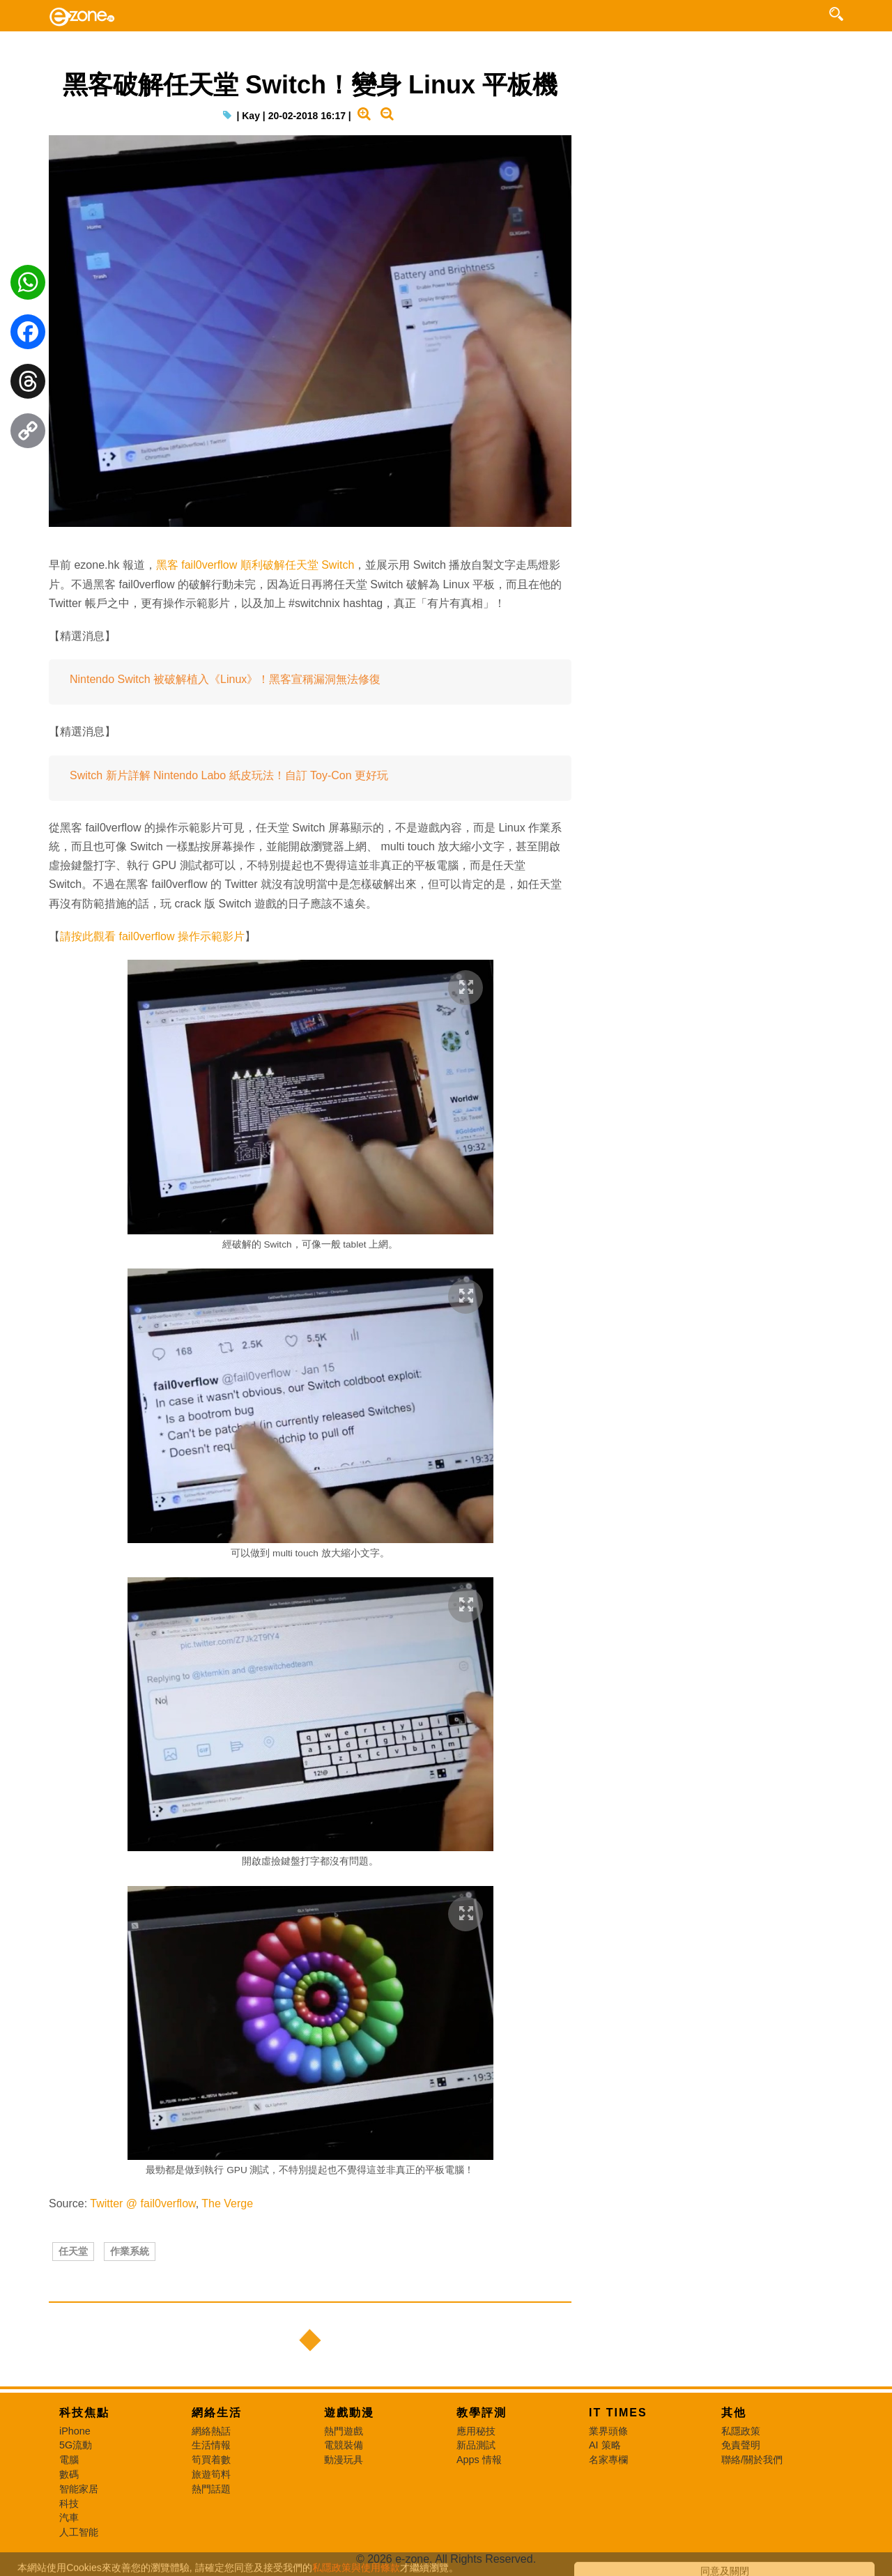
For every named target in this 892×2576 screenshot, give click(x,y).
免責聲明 (740, 2445)
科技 (69, 2503)
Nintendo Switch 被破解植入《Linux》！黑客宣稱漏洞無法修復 (225, 679)
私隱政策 (740, 2431)
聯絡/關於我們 (752, 2459)
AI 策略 (605, 2445)
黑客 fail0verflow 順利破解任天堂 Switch (255, 565)
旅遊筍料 (211, 2474)
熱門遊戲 (343, 2431)
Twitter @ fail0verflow (142, 2203)
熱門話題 (211, 2488)
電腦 (69, 2459)
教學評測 (481, 2412)
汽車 (69, 2517)
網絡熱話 (211, 2431)
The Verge (227, 2203)
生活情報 (211, 2445)
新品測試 (475, 2445)
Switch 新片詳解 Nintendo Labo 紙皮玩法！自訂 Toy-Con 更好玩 (229, 775)
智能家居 (78, 2488)
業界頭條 (608, 2431)
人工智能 (78, 2532)
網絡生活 (217, 2412)
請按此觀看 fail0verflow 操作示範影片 (152, 936)
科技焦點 (84, 2412)
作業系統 (129, 2251)
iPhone (75, 2431)
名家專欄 (608, 2459)
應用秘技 (475, 2431)
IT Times (618, 2412)
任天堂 (73, 2251)
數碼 (69, 2474)
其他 (733, 2412)
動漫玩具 (343, 2459)
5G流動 (75, 2445)
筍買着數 (211, 2459)
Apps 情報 (479, 2459)
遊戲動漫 (349, 2412)
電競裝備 (343, 2445)
